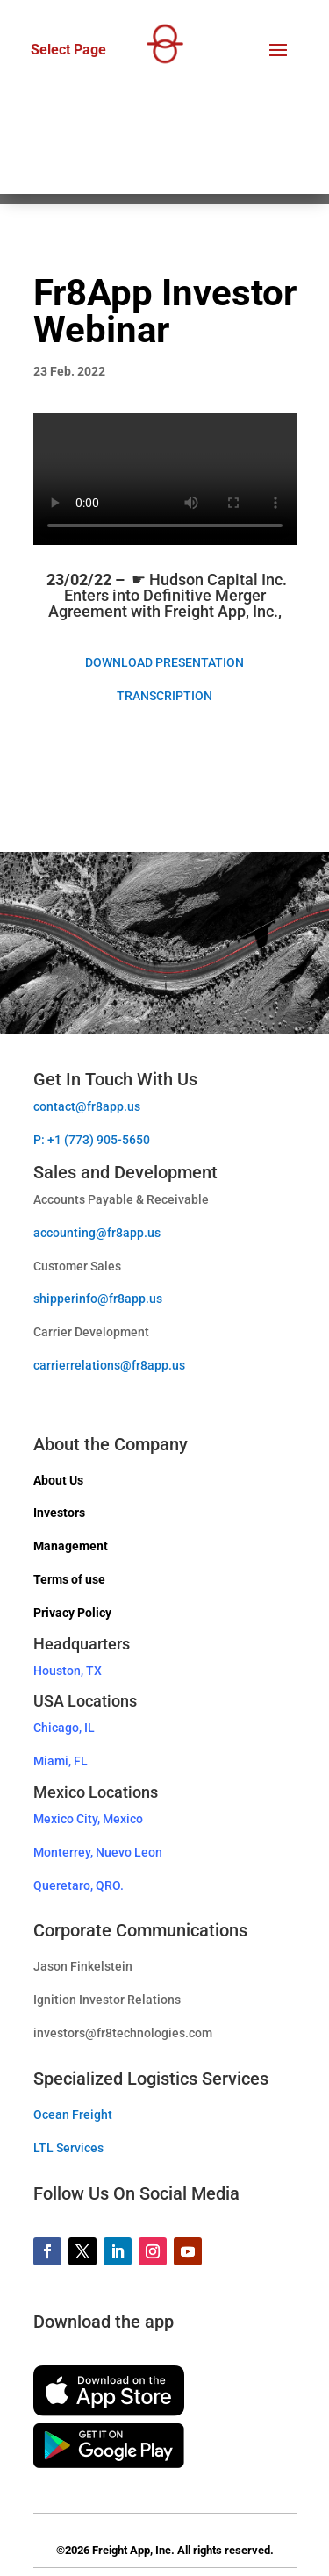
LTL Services (68, 2148)
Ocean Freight (72, 2114)
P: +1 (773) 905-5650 (91, 1140)
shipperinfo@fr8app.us (97, 1299)
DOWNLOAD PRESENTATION (164, 662)
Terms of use (69, 1579)
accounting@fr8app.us (97, 1233)
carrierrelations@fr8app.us (109, 1365)
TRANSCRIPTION (164, 696)
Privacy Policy (72, 1613)
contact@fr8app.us (86, 1106)
